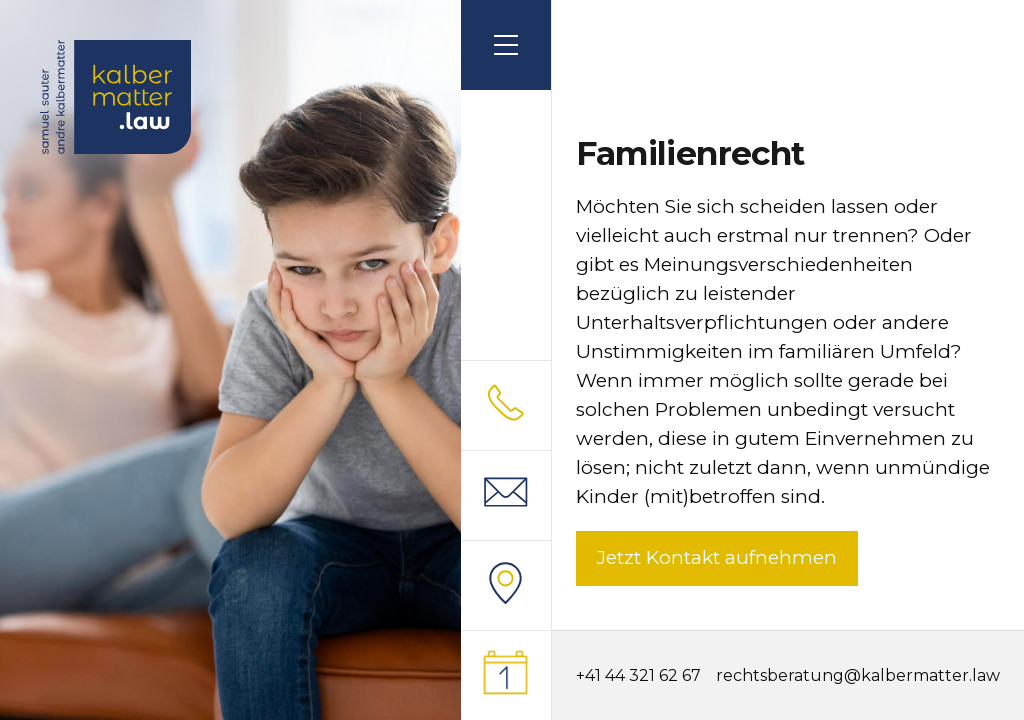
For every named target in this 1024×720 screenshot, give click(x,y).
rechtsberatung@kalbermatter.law (858, 676)
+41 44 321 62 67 (638, 675)
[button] (506, 45)
